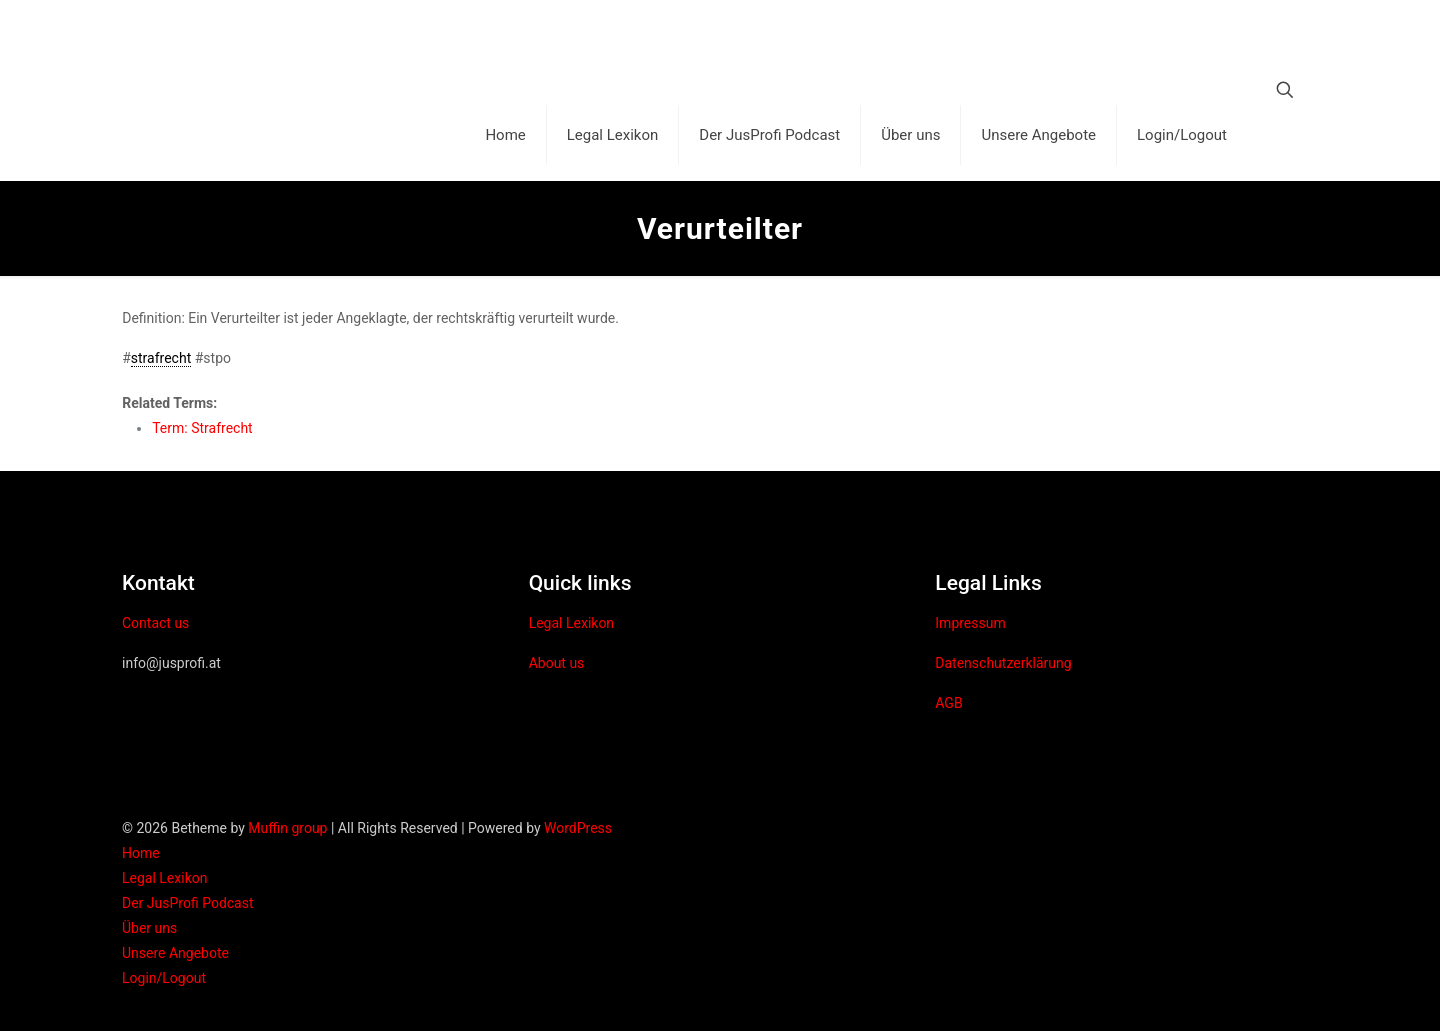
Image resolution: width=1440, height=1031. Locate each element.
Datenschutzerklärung (1003, 663)
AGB (948, 703)
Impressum (970, 623)
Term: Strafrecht (202, 428)
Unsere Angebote (175, 953)
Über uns (149, 928)
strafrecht (161, 358)
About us (557, 663)
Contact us (155, 623)
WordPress (578, 828)
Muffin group (287, 828)
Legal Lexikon (571, 623)
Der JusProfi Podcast (188, 903)
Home (141, 853)
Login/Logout (164, 978)
